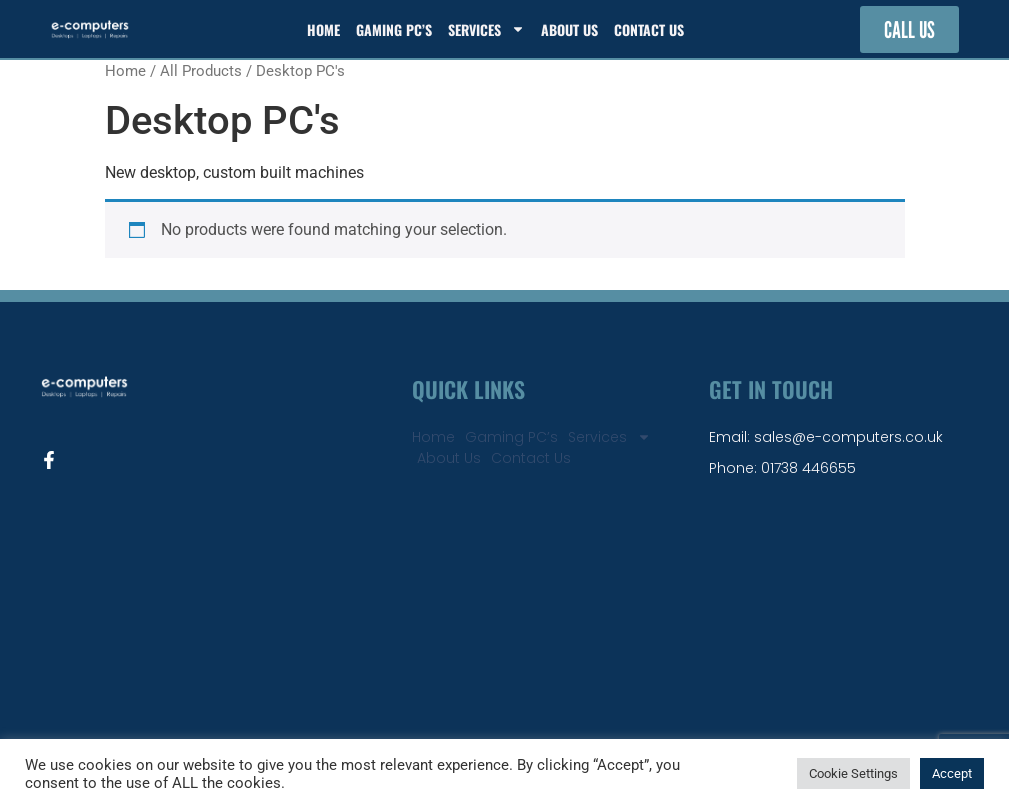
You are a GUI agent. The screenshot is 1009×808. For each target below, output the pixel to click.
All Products (201, 71)
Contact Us (649, 29)
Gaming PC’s (394, 29)
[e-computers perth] (504, 621)
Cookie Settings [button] (853, 773)
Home (323, 29)
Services (486, 29)
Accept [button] (952, 773)
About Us (569, 29)
